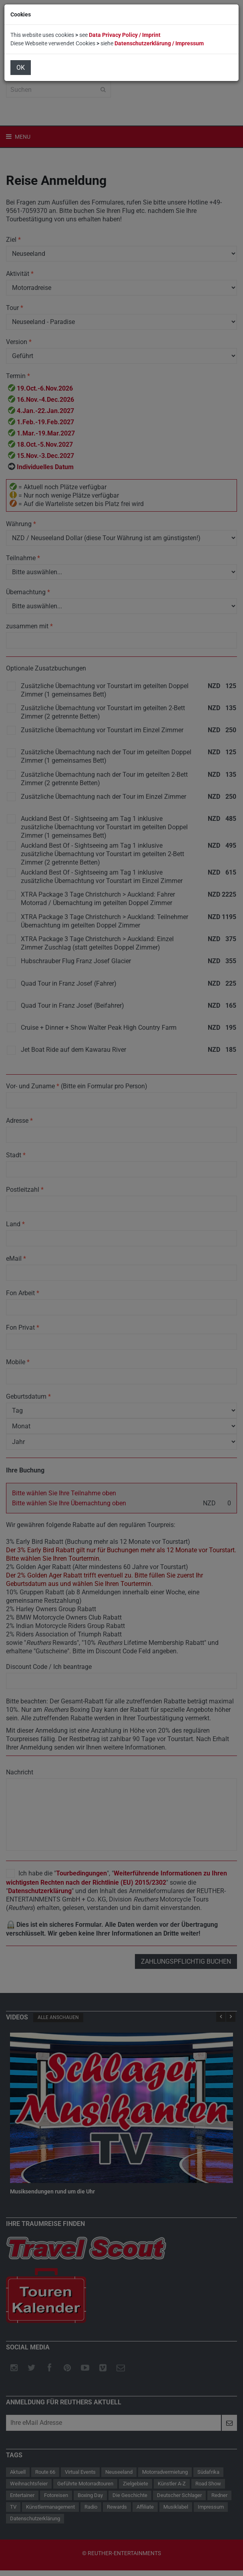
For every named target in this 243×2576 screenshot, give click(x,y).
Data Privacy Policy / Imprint (125, 35)
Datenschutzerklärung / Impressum (159, 43)
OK (20, 67)
